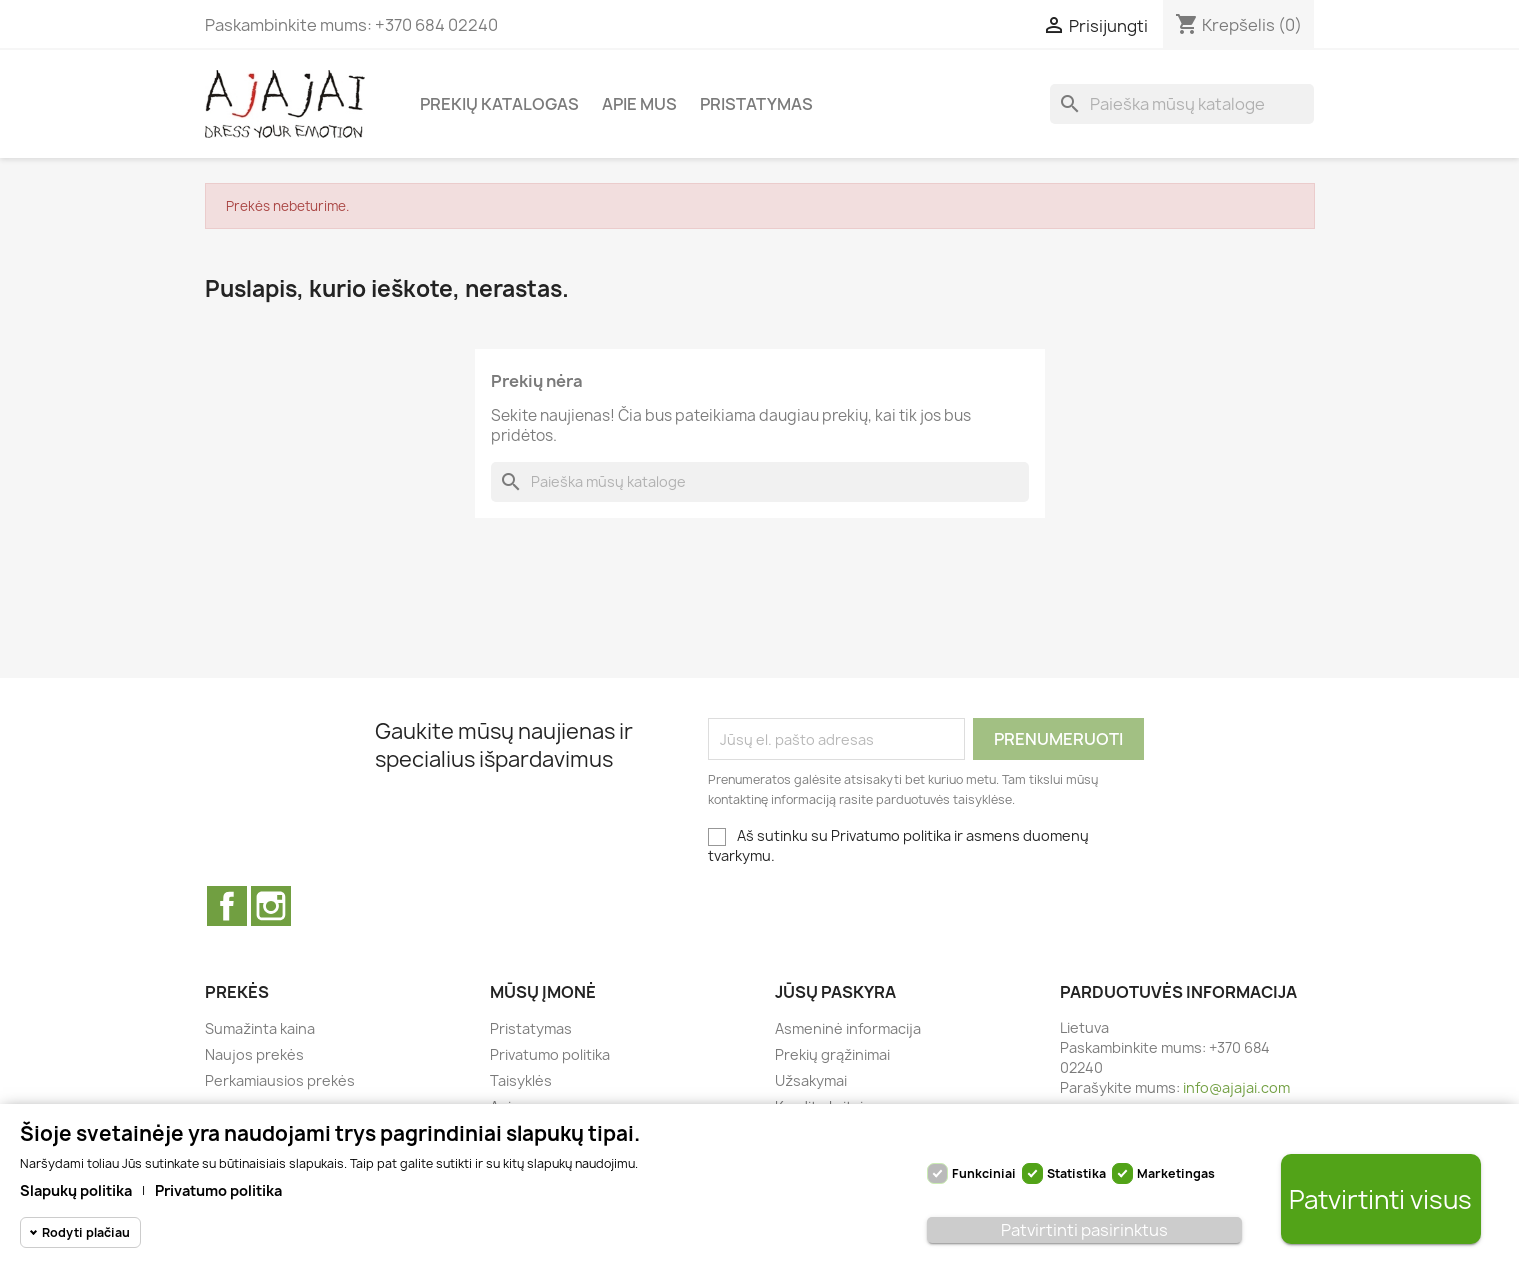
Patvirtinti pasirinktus (1084, 1230)
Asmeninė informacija (848, 1028)
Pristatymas (756, 104)
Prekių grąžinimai (832, 1054)
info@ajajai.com (1236, 1087)
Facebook (227, 906)
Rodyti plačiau (86, 1232)
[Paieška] (1182, 104)
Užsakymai (811, 1080)
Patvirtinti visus (1380, 1199)
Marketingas (1176, 1173)
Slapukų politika (76, 1190)
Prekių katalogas (499, 104)
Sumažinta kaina (260, 1028)
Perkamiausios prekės (280, 1080)
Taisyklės (521, 1080)
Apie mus (639, 104)
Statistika (1076, 1173)
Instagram (271, 906)
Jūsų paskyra (835, 992)
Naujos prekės (254, 1054)
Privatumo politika (550, 1054)
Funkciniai (984, 1173)
